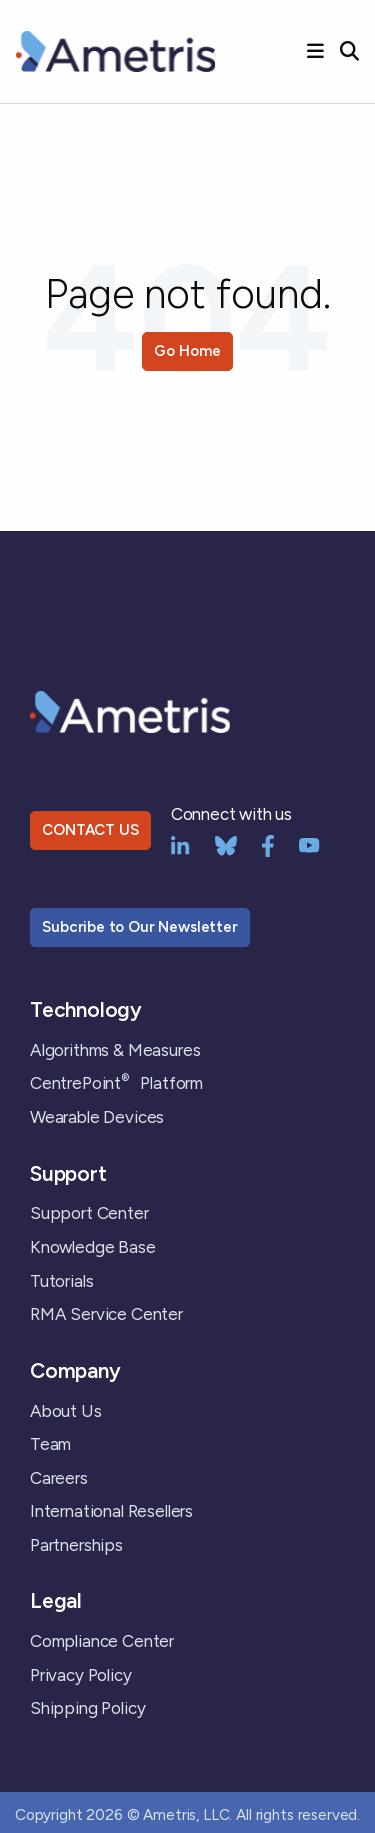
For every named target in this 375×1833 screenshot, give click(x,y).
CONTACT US (90, 830)
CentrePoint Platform (116, 1083)
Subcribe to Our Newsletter (140, 927)
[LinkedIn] (180, 844)
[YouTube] (309, 844)
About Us (66, 1411)
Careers (59, 1478)
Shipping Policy (87, 1708)
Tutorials (61, 1281)
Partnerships (76, 1545)
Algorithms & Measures (115, 1050)
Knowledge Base (93, 1247)
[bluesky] (226, 844)
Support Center (89, 1213)
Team (50, 1444)
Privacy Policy (81, 1675)
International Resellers (111, 1511)
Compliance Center (102, 1641)
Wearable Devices (97, 1117)
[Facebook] (268, 844)
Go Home (187, 351)
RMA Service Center (106, 1314)
